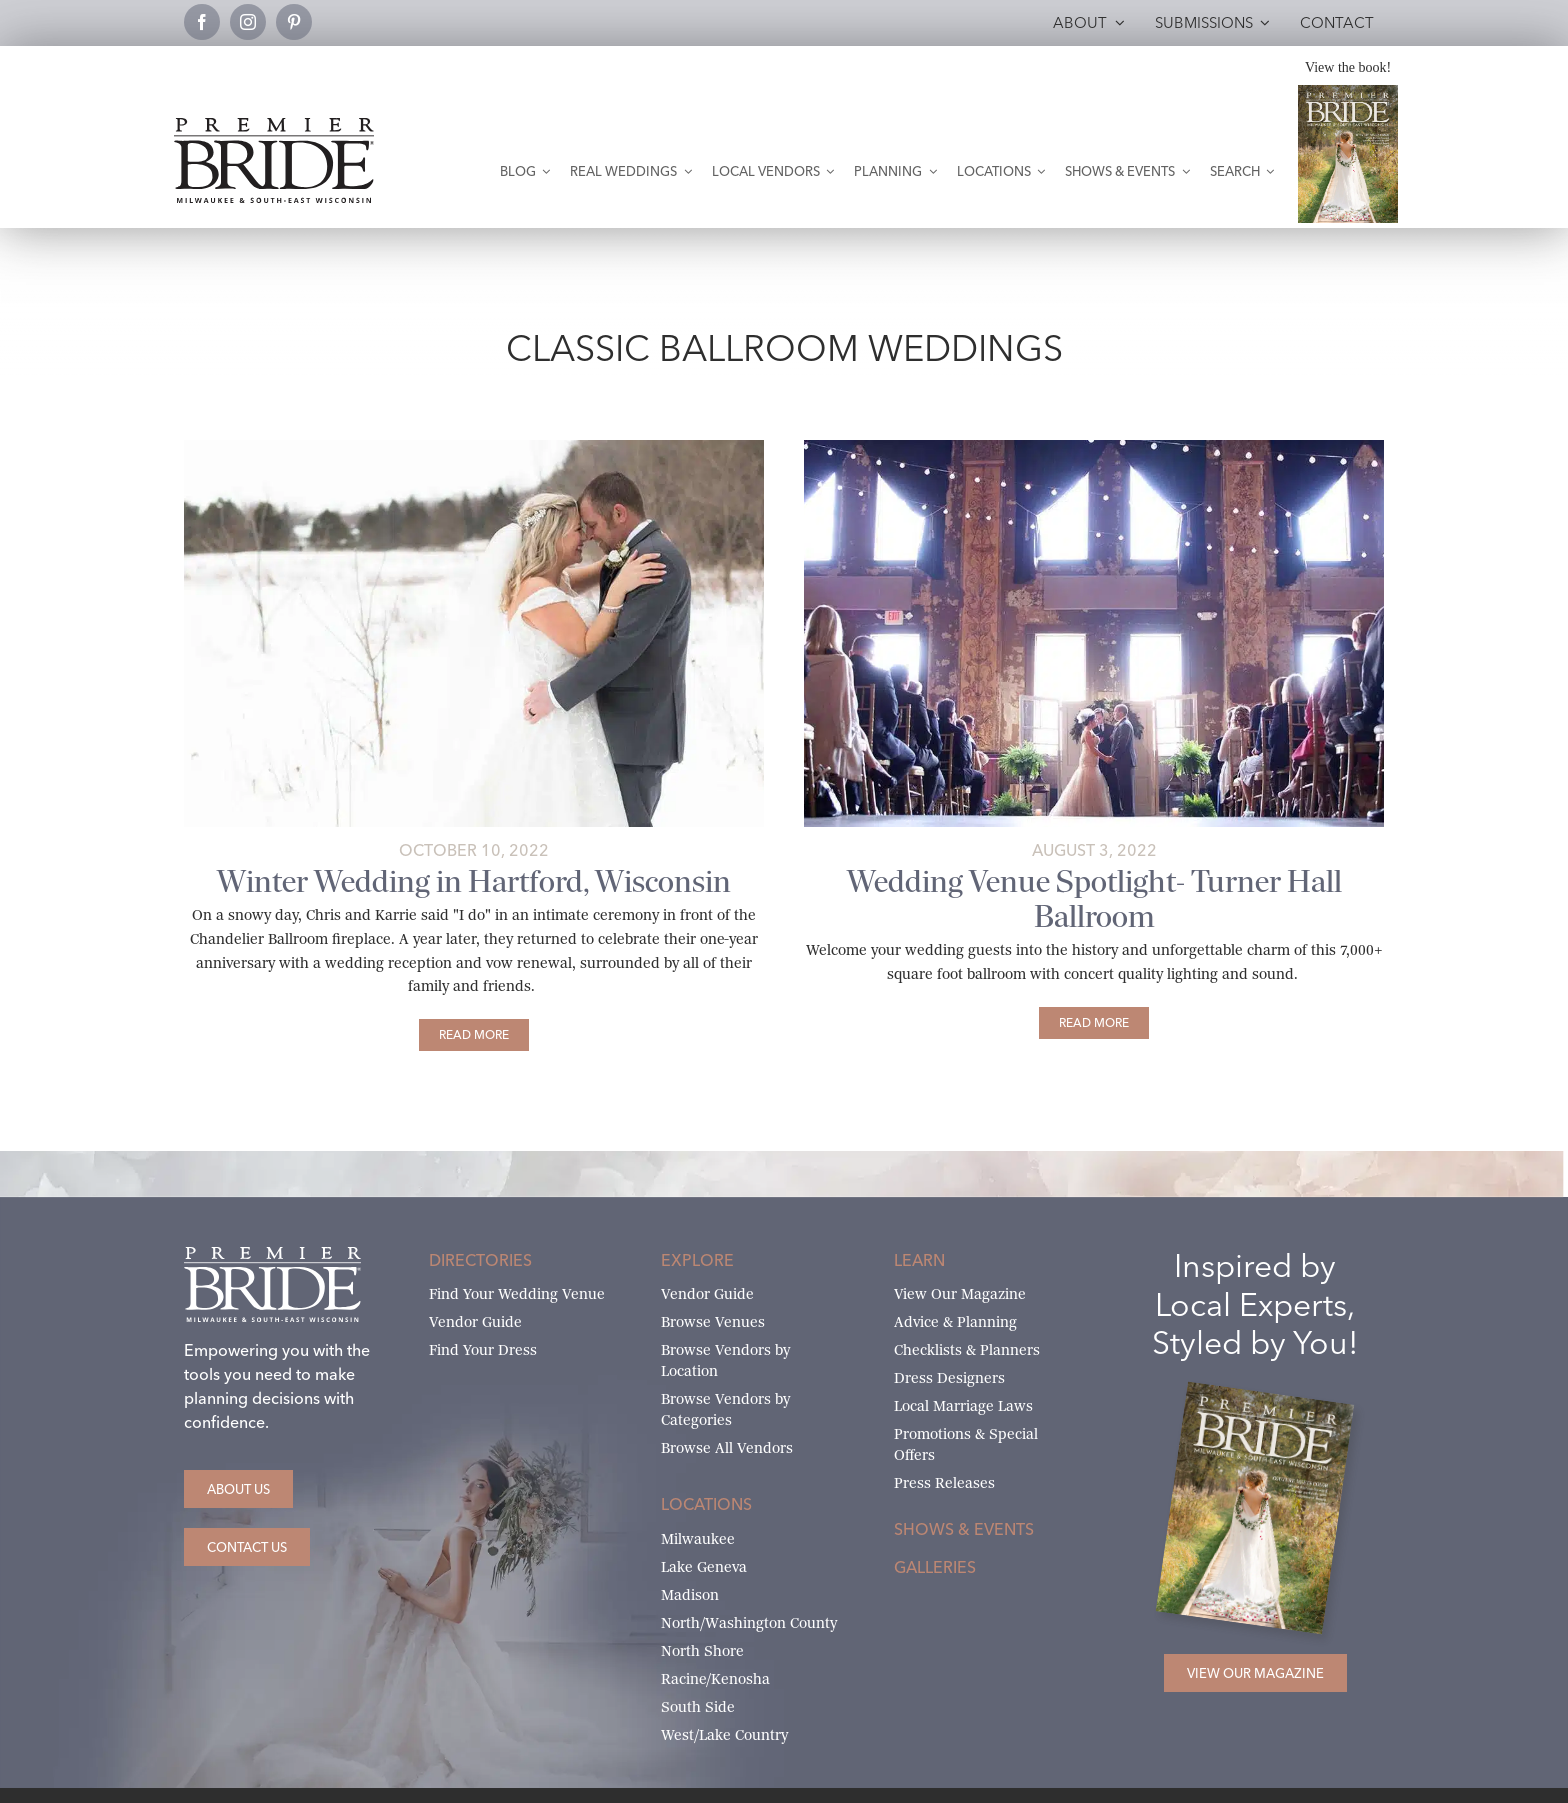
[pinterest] (294, 22)
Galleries (935, 1567)
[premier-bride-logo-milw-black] (274, 125)
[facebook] (202, 22)
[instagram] (248, 22)
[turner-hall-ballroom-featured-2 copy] (1094, 447)
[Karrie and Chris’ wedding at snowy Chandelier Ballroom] (474, 447)
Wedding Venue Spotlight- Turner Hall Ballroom (1094, 899)
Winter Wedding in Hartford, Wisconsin (474, 881)
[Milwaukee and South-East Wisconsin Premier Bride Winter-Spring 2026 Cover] (1348, 92)
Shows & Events (964, 1529)
